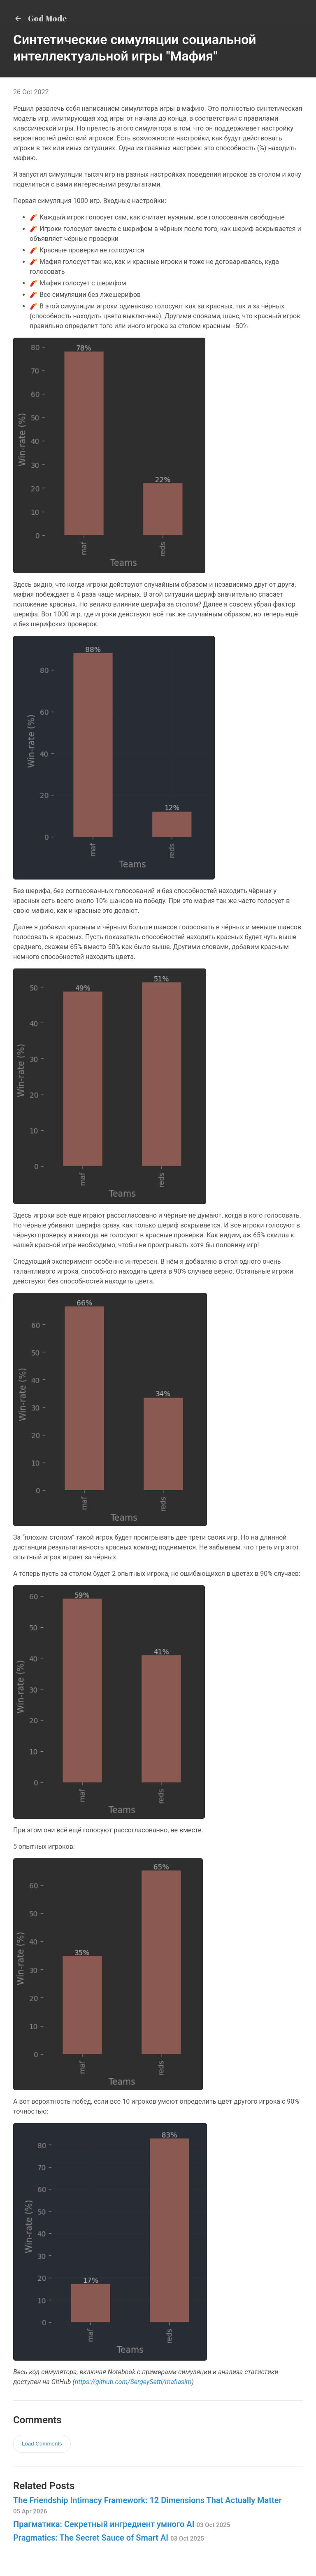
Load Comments (42, 2444)
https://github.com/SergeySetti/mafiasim (133, 2382)
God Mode (40, 18)
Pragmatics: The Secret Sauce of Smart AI (108, 2538)
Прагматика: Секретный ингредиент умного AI (121, 2524)
